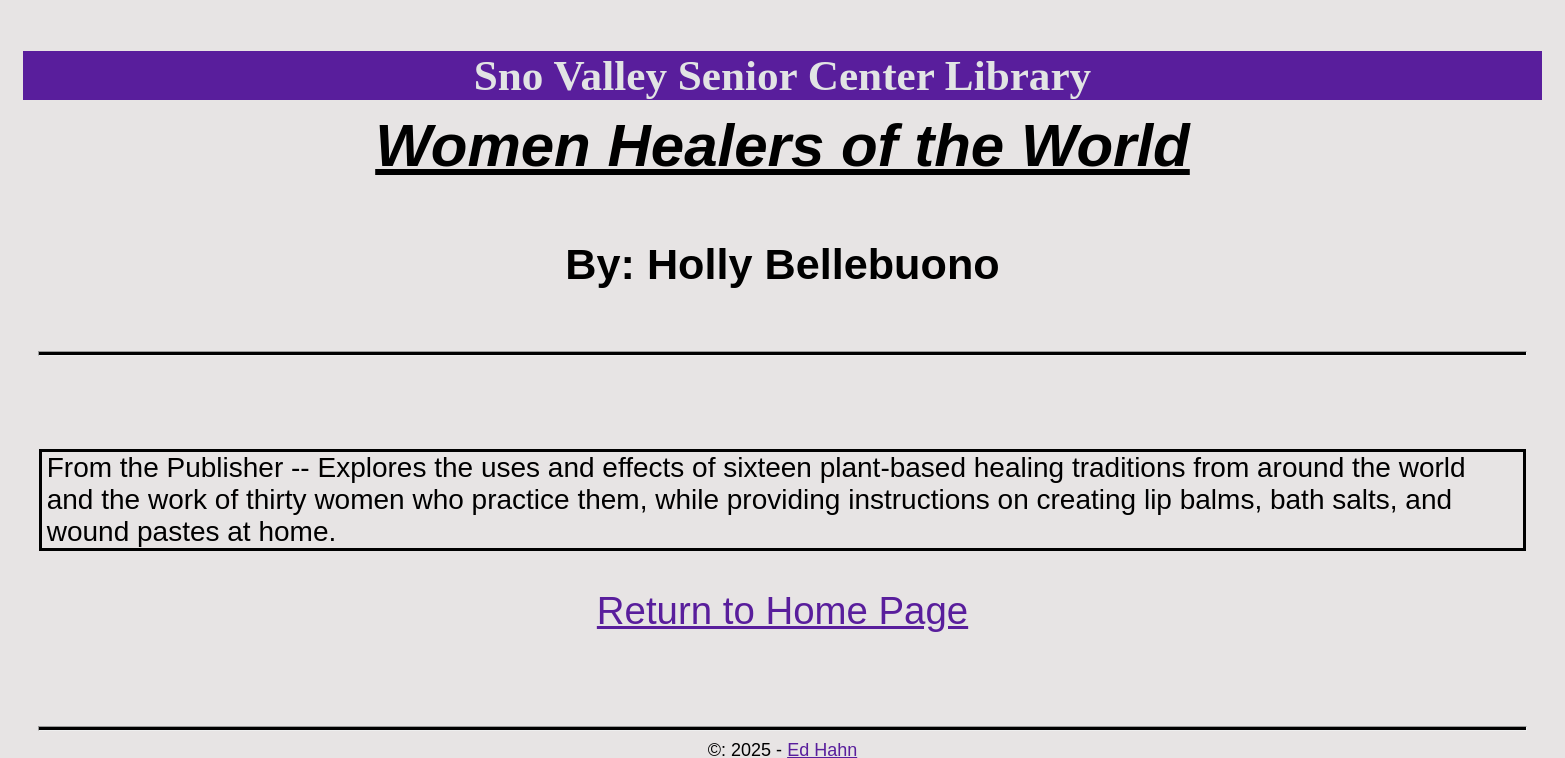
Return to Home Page (782, 610)
